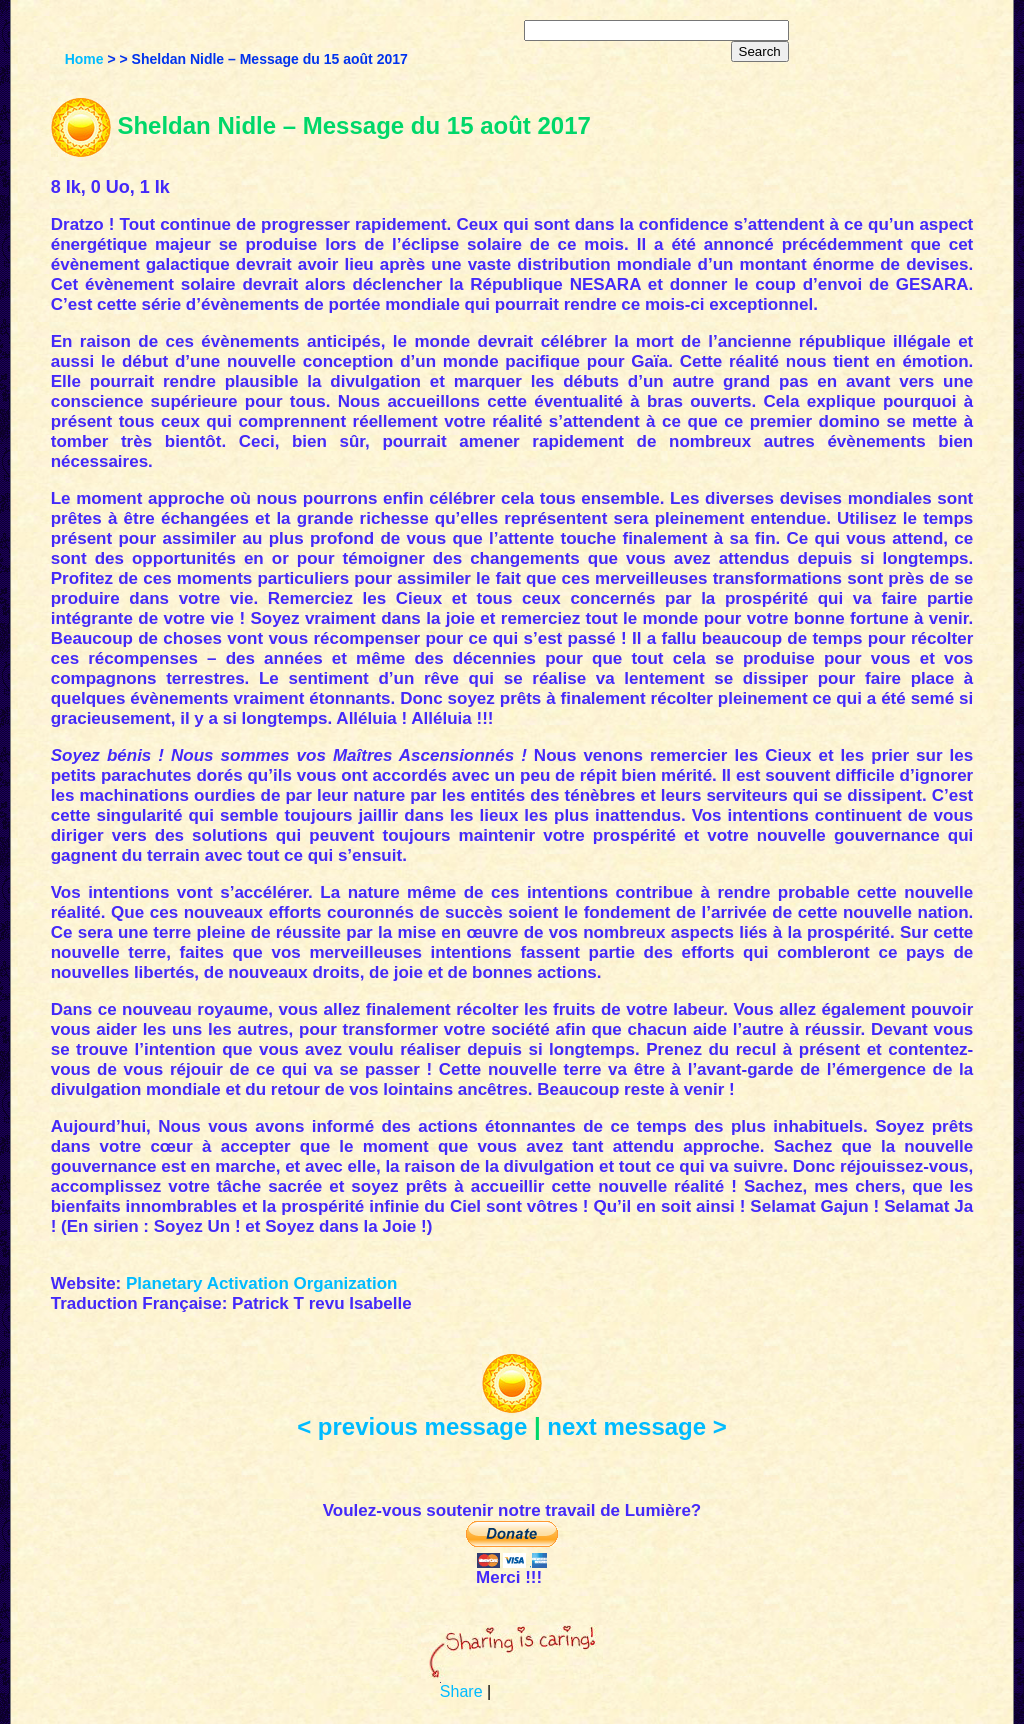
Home (84, 59)
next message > (636, 1426)
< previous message (412, 1426)
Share (461, 1691)
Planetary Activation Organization (261, 1283)
